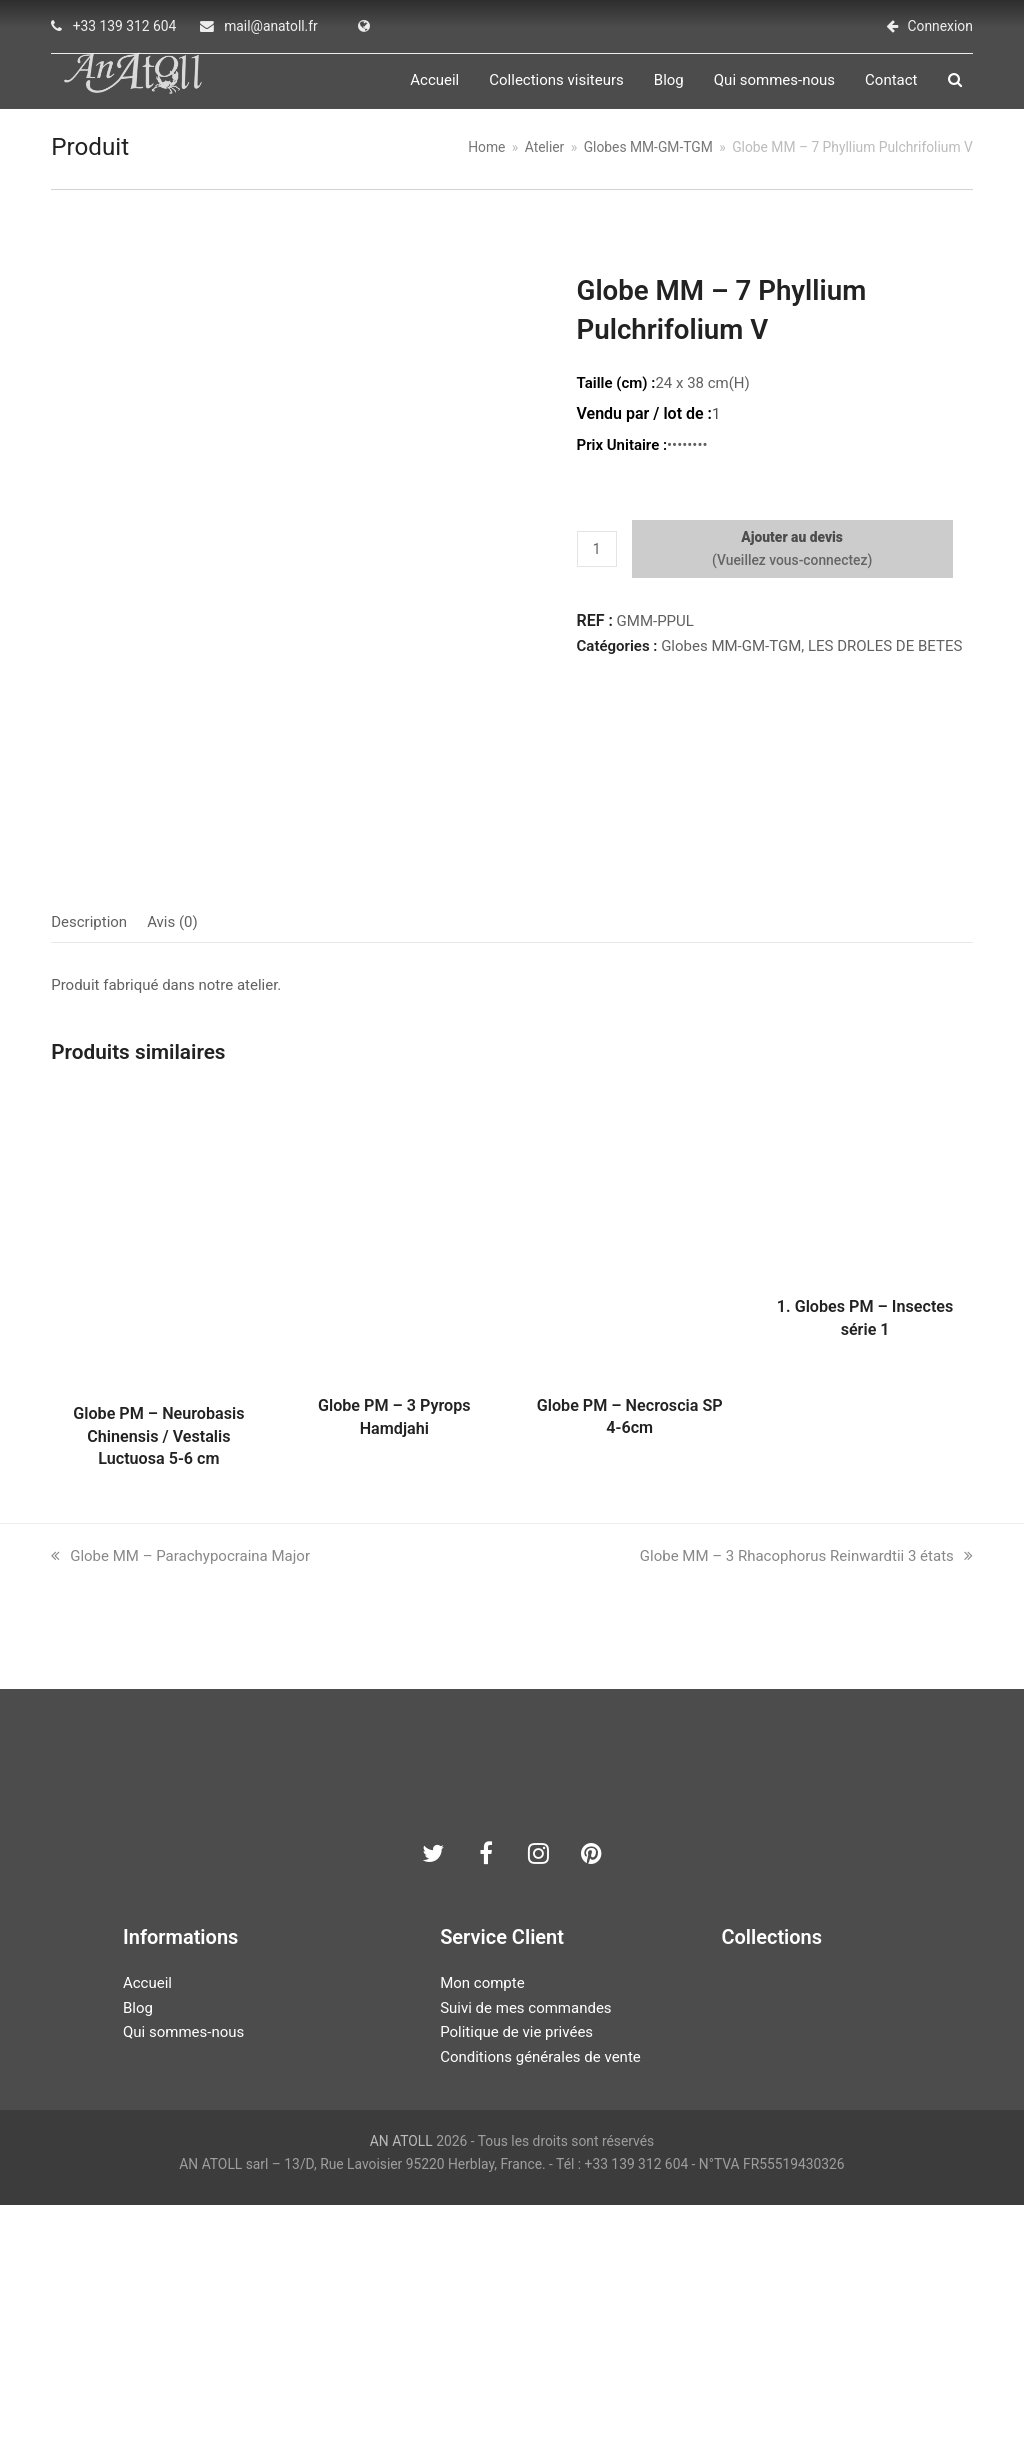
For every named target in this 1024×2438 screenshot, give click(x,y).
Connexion (940, 26)
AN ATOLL (401, 2373)
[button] (966, 86)
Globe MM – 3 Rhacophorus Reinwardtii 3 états (806, 1788)
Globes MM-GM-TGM (731, 658)
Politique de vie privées (516, 2265)
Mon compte (482, 2215)
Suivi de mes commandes (525, 2240)
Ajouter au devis (792, 549)
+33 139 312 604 (125, 26)
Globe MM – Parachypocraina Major (180, 1788)
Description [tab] (89, 1155)
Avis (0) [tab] (172, 1155)
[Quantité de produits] (597, 561)
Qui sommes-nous (183, 2265)
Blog (138, 2240)
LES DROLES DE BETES (885, 658)
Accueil (147, 2215)
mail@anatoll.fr (271, 26)
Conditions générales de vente (540, 2290)
